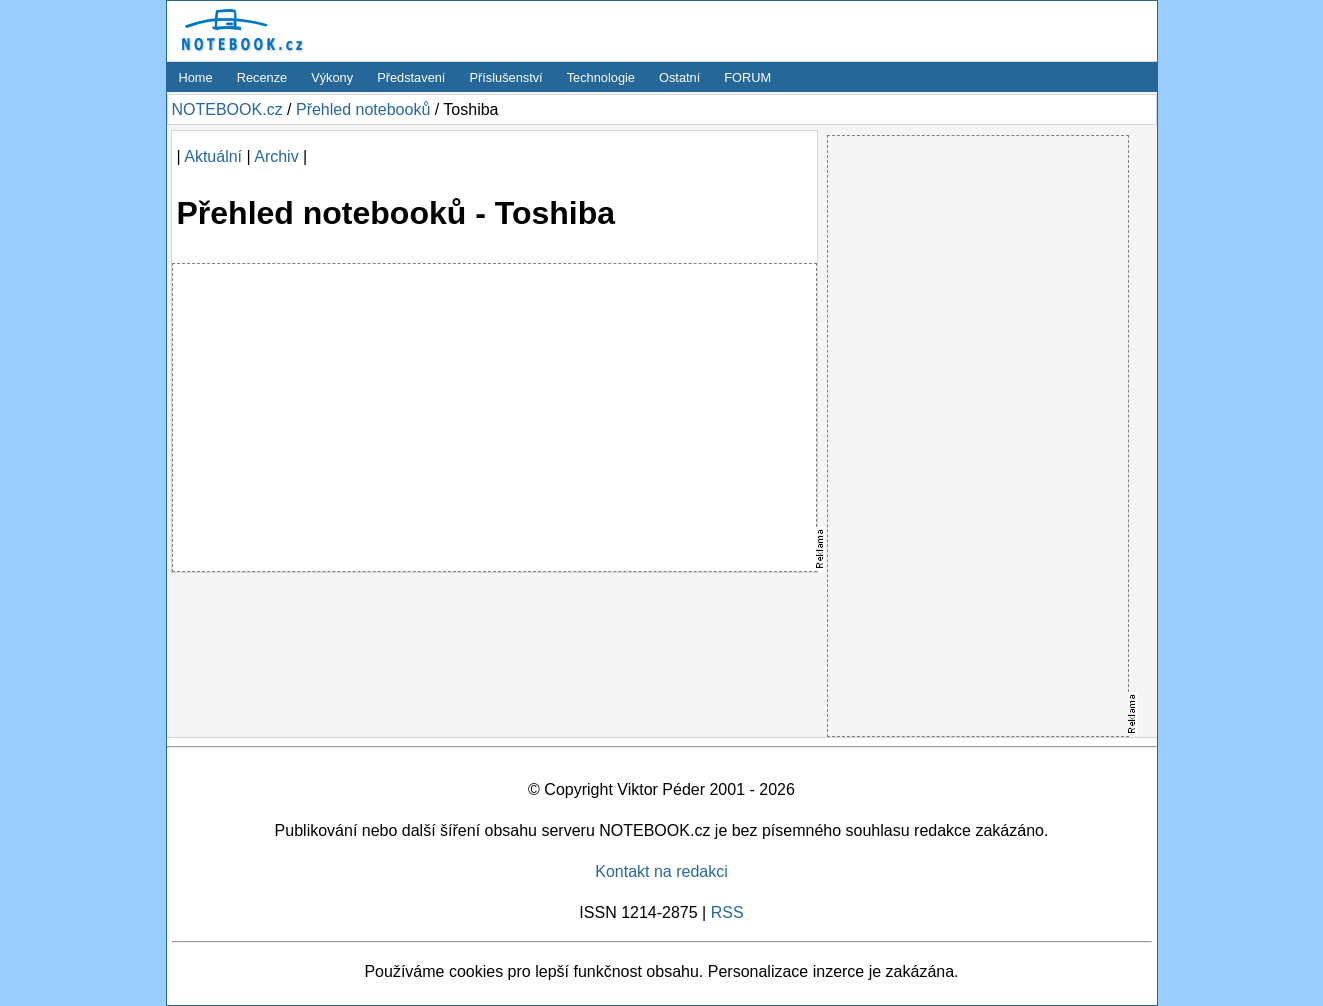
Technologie (601, 77)
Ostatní (679, 77)
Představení (411, 77)
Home (196, 77)
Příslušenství (505, 77)
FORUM (747, 77)
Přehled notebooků (363, 109)
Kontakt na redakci (661, 871)
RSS (727, 912)
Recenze (262, 77)
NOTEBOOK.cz (227, 109)
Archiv (276, 156)
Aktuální (213, 156)
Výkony (332, 77)
